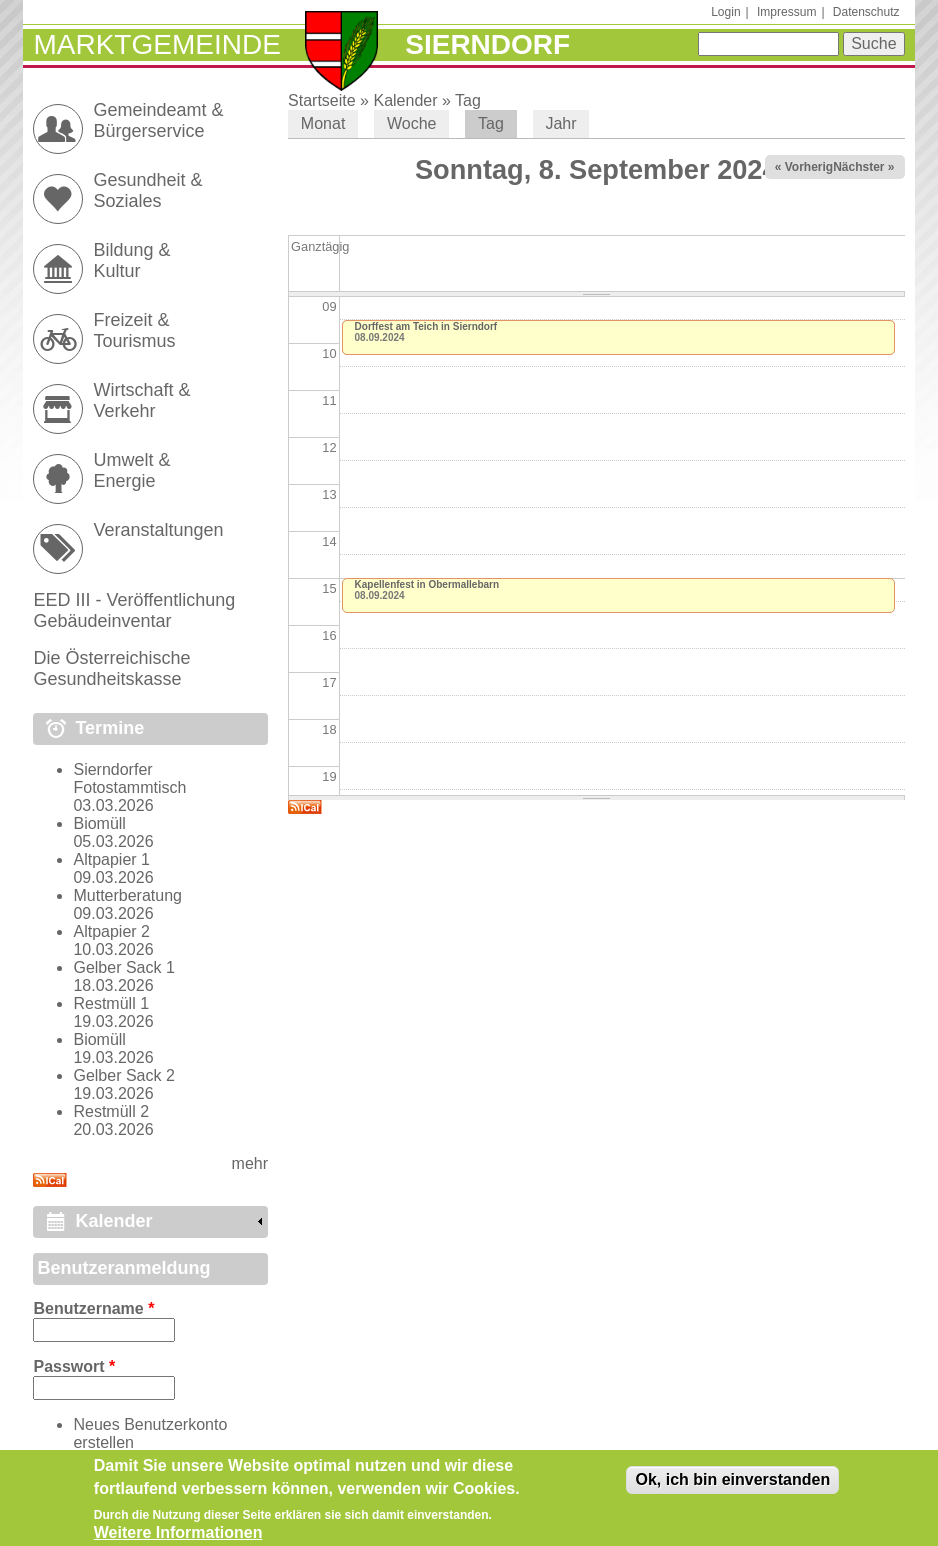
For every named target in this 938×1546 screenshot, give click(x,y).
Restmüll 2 (111, 1111)
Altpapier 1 (111, 859)
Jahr (560, 123)
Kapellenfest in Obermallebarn (427, 584)
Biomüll (99, 823)
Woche (412, 123)
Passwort (74, 1366)
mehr (250, 1163)
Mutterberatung (127, 895)
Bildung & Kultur (131, 260)
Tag (468, 100)
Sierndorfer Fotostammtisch (129, 778)
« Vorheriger (810, 167)
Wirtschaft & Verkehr (141, 400)
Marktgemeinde (156, 44)
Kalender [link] (113, 1221)
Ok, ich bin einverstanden (732, 1486)
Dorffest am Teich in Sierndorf (426, 326)
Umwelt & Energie (131, 470)
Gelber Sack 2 (123, 1075)
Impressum (786, 12)
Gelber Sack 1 (123, 967)
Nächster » (863, 167)
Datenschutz (866, 12)
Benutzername (93, 1308)
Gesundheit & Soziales (147, 190)
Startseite (322, 100)
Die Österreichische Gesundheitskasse (111, 668)
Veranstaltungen (158, 530)
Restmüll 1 (111, 1003)
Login (725, 12)
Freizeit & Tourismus (134, 330)
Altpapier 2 (111, 931)
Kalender (405, 100)
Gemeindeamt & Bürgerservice (158, 120)
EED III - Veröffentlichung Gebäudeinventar (134, 610)
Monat (323, 123)
